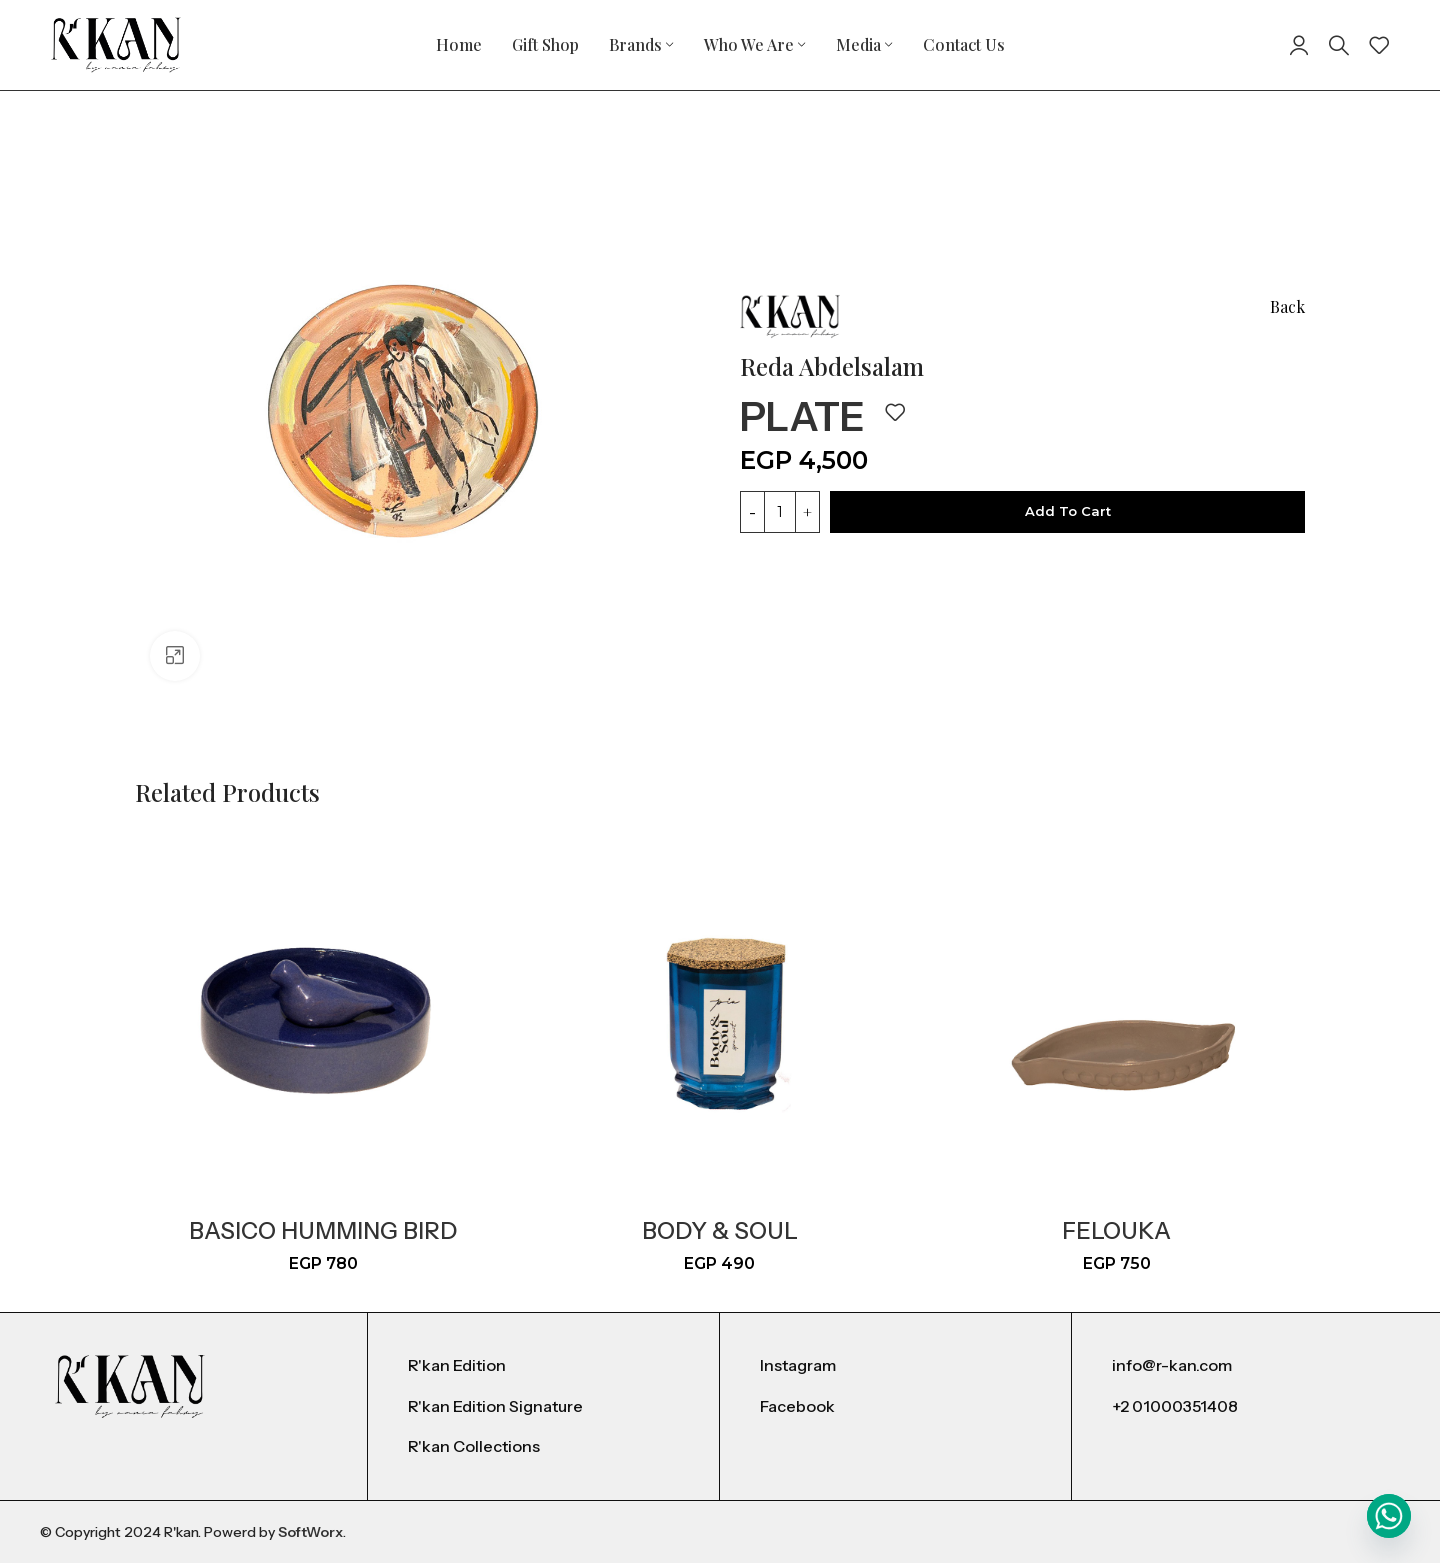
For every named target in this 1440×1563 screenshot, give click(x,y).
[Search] (1339, 45)
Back (1287, 306)
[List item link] (543, 1366)
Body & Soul (720, 1231)
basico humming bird (323, 1231)
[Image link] (130, 1385)
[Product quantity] (780, 512)
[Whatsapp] (1389, 1516)
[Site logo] (116, 43)
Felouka (1116, 1231)
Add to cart (1068, 511)
